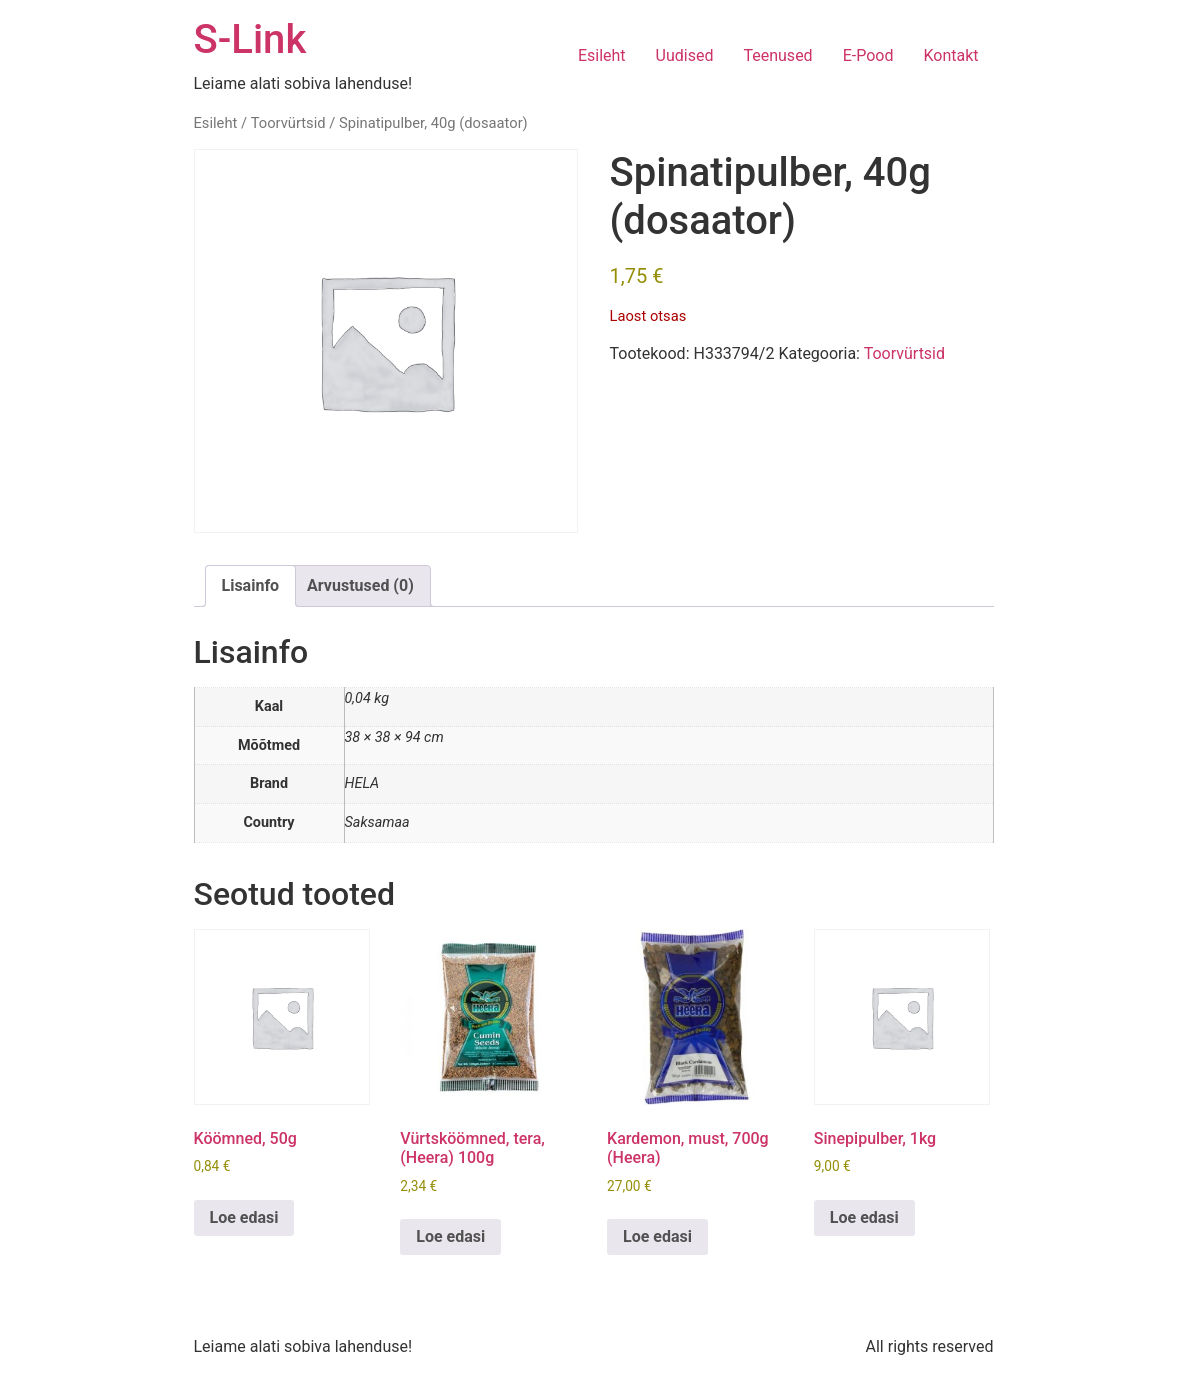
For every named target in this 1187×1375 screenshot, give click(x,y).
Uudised (685, 55)
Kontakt (950, 55)
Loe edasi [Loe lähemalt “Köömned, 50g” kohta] (244, 1217)
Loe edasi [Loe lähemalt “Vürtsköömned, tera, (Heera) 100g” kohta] (450, 1236)
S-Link (250, 39)
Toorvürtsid (288, 123)
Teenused (777, 55)
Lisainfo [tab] (251, 585)
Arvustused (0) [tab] (360, 585)
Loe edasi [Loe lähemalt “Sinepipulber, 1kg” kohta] (864, 1217)
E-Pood (868, 55)
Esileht (602, 55)
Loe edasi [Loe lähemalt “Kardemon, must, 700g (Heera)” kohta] (657, 1236)
